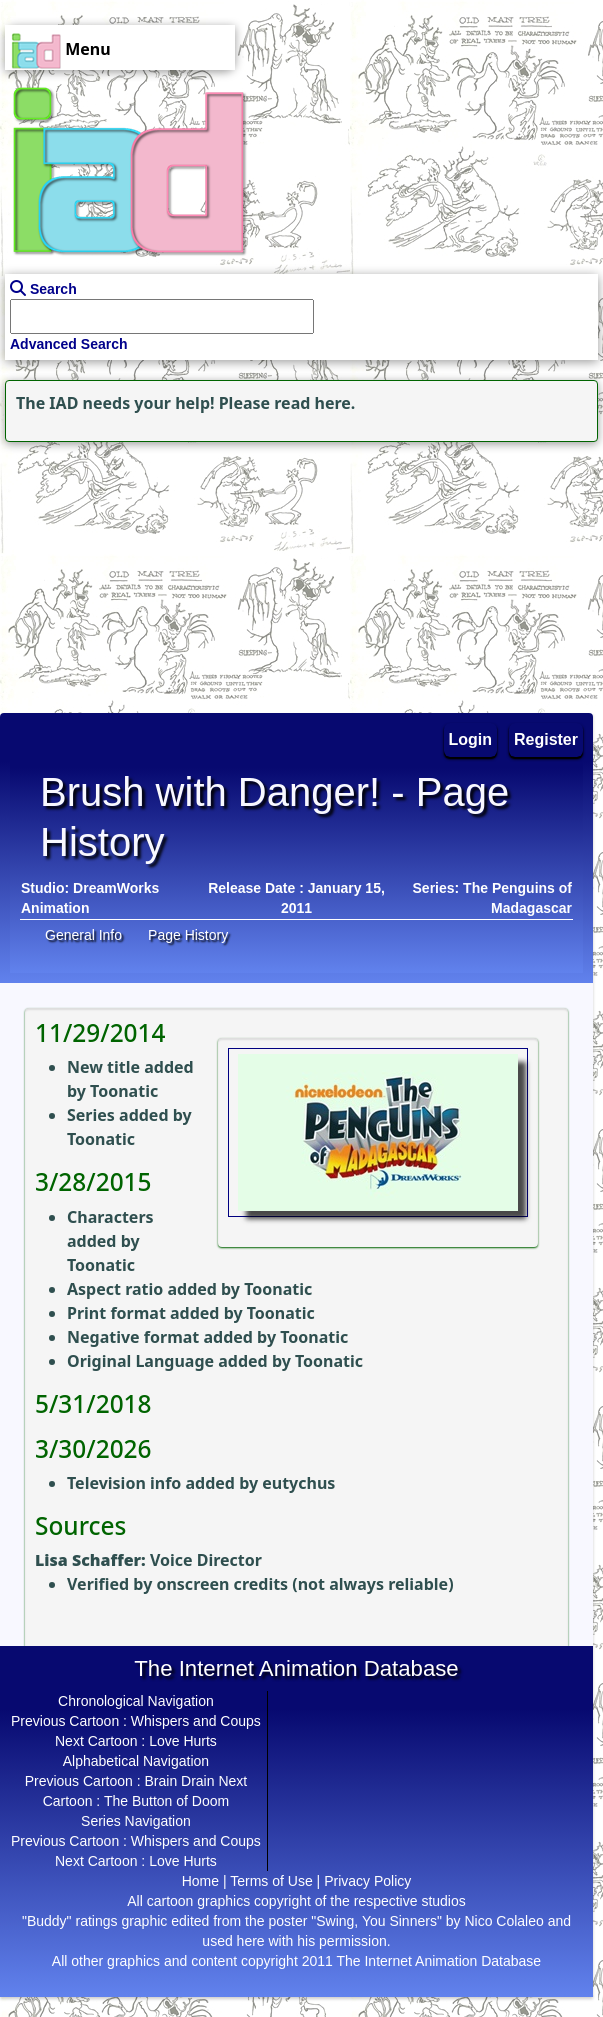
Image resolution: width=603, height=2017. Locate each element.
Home (200, 1881)
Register (546, 739)
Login (471, 739)
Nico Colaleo (503, 1921)
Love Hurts (183, 1741)
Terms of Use (271, 1881)
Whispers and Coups (196, 1721)
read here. (314, 403)
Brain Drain (179, 1781)
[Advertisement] (125, 572)
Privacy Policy (367, 1881)
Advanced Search (69, 344)
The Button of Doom (166, 1801)
